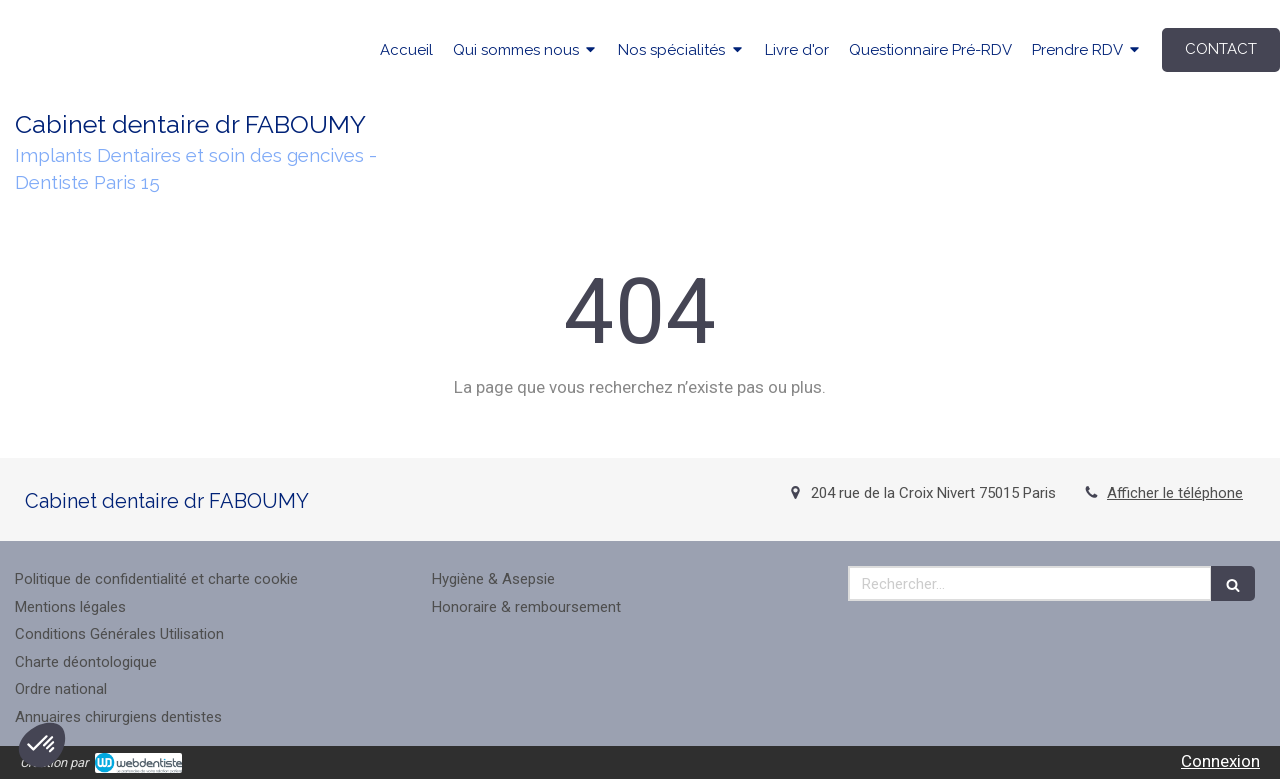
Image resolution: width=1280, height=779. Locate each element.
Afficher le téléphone (1175, 493)
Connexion (1220, 761)
